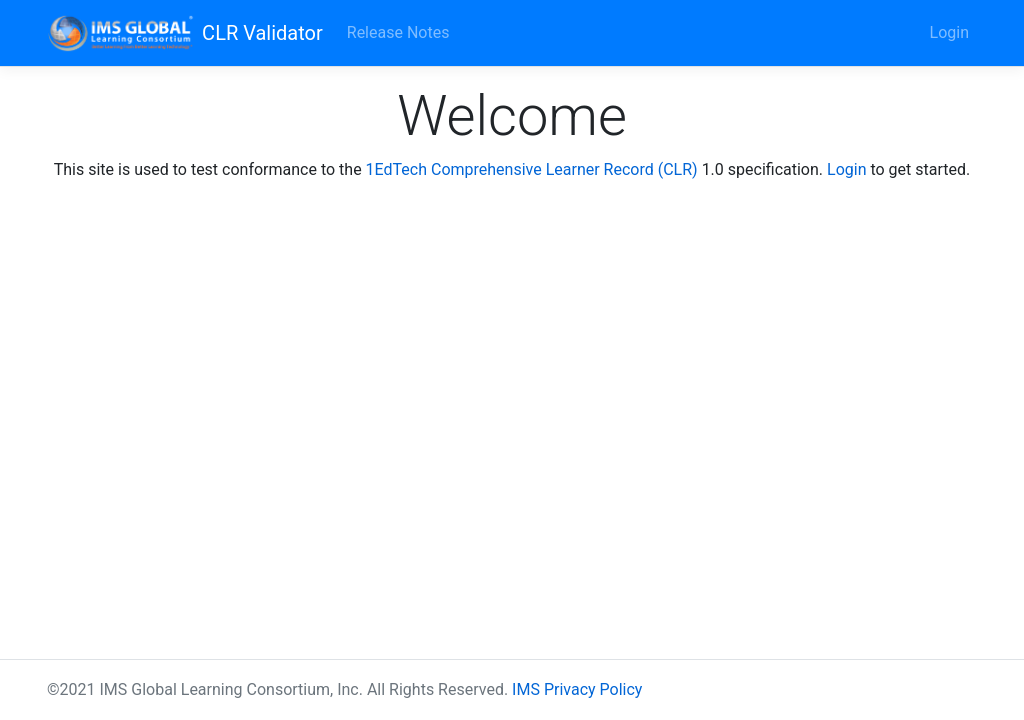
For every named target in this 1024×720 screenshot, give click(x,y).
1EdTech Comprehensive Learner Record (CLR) (532, 169)
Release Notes (398, 32)
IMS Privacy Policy (577, 689)
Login (949, 32)
